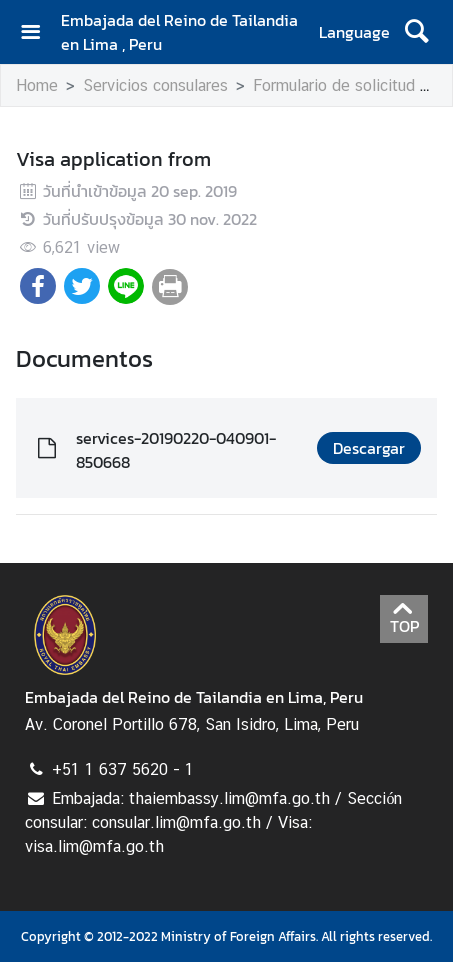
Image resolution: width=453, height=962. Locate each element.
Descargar (369, 448)
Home (37, 85)
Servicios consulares (155, 85)
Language (354, 32)
